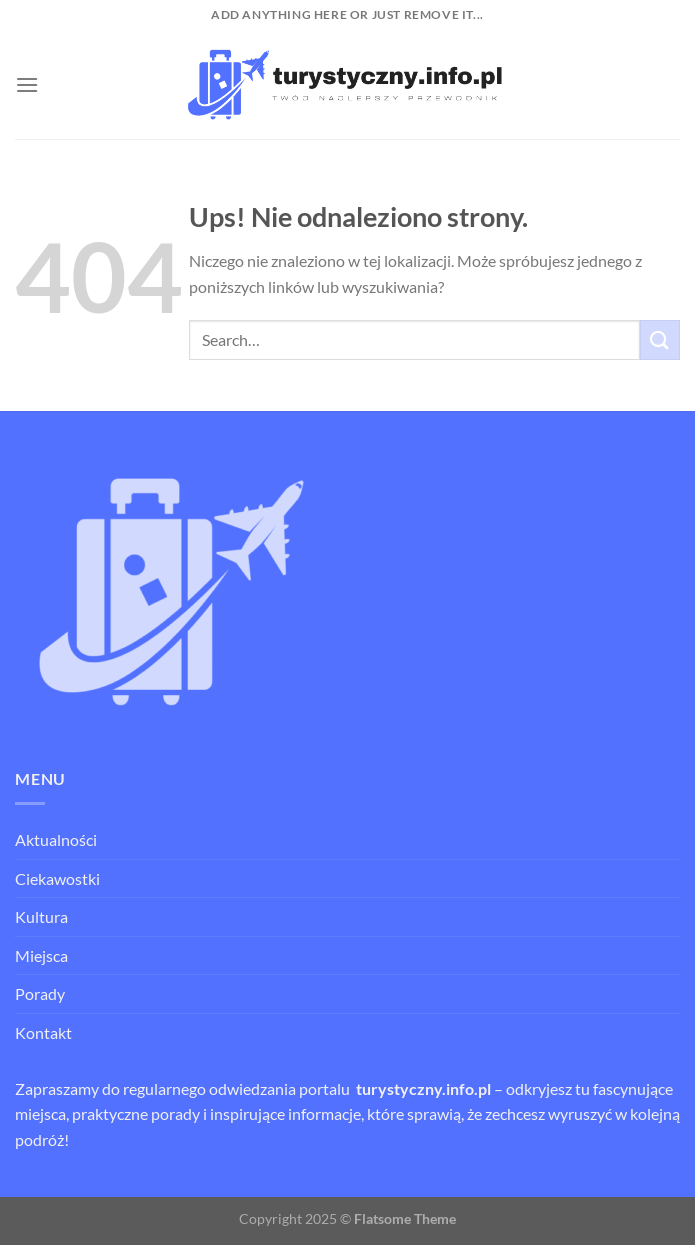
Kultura (41, 916)
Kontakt (43, 1032)
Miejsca (41, 955)
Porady (40, 993)
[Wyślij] (660, 339)
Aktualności (56, 839)
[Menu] (27, 84)
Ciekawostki (57, 878)
